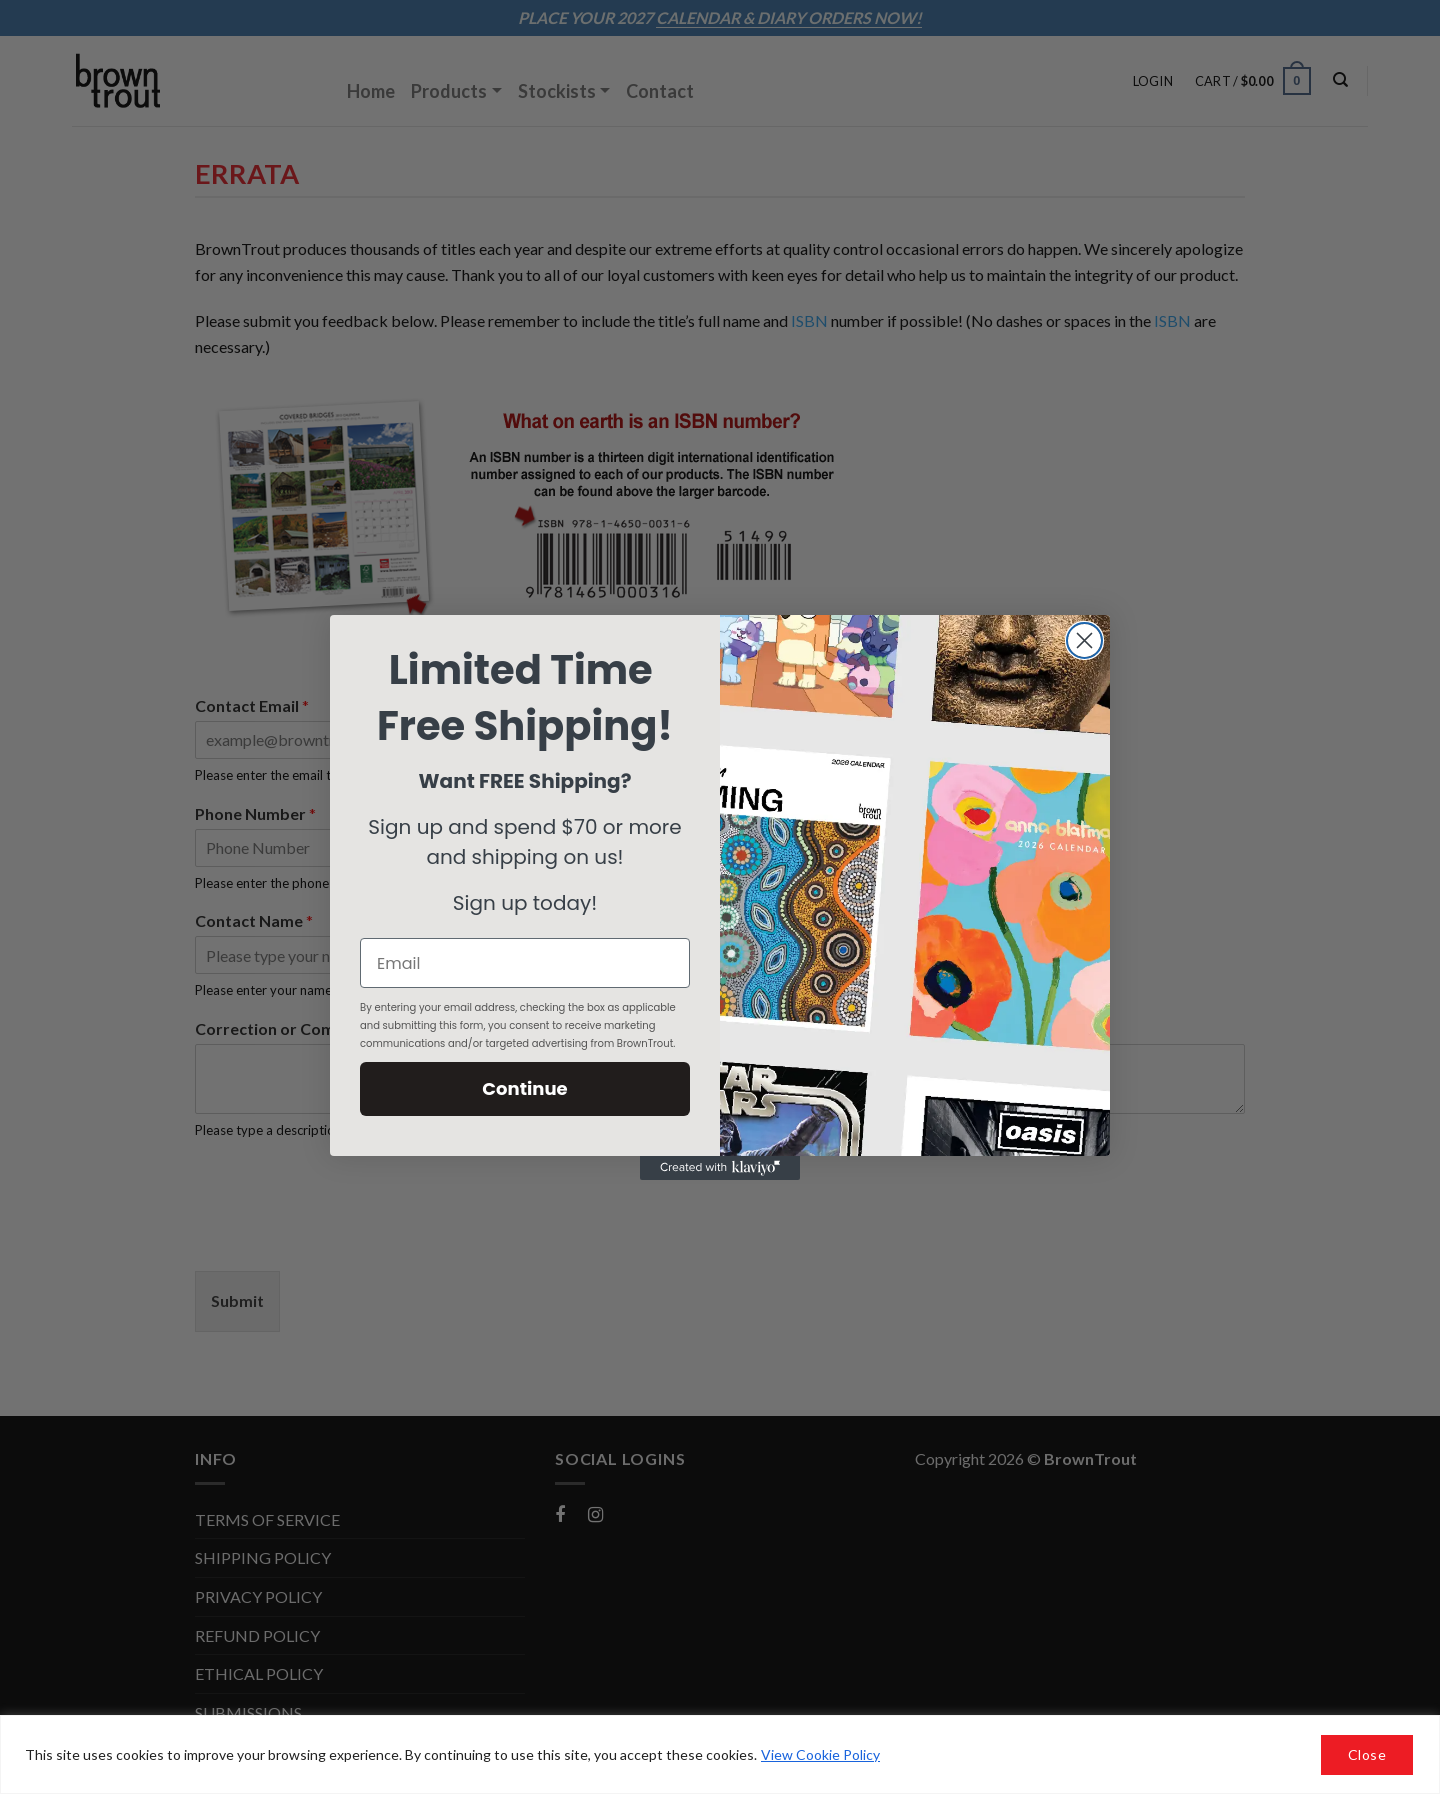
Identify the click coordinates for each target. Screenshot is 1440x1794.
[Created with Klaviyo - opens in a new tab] (720, 1168)
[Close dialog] (1084, 640)
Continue (524, 1088)
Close (1367, 1754)
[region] (720, 1754)
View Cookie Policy (820, 1754)
